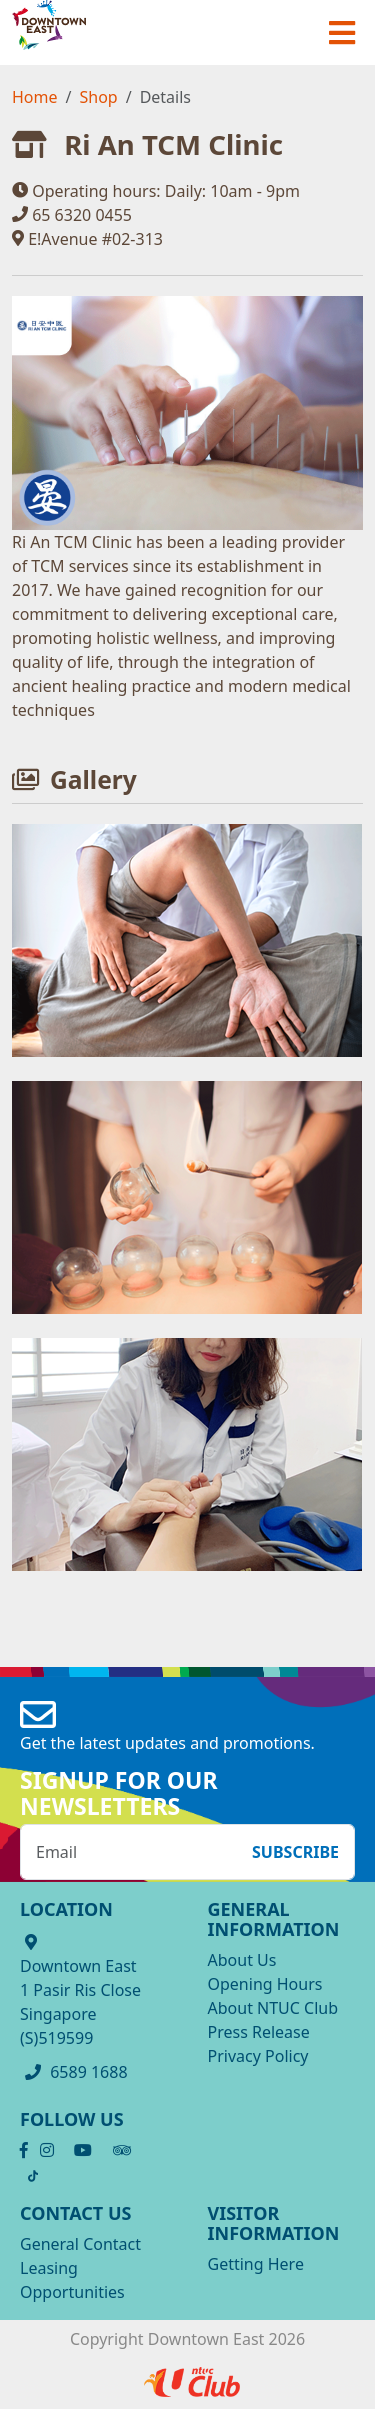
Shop (98, 97)
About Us (242, 1960)
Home (35, 97)
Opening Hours (265, 1984)
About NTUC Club (273, 2008)
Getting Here (256, 2264)
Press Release (259, 2032)
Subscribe (295, 1852)
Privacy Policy (258, 2056)
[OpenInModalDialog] (187, 939)
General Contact (80, 2244)
